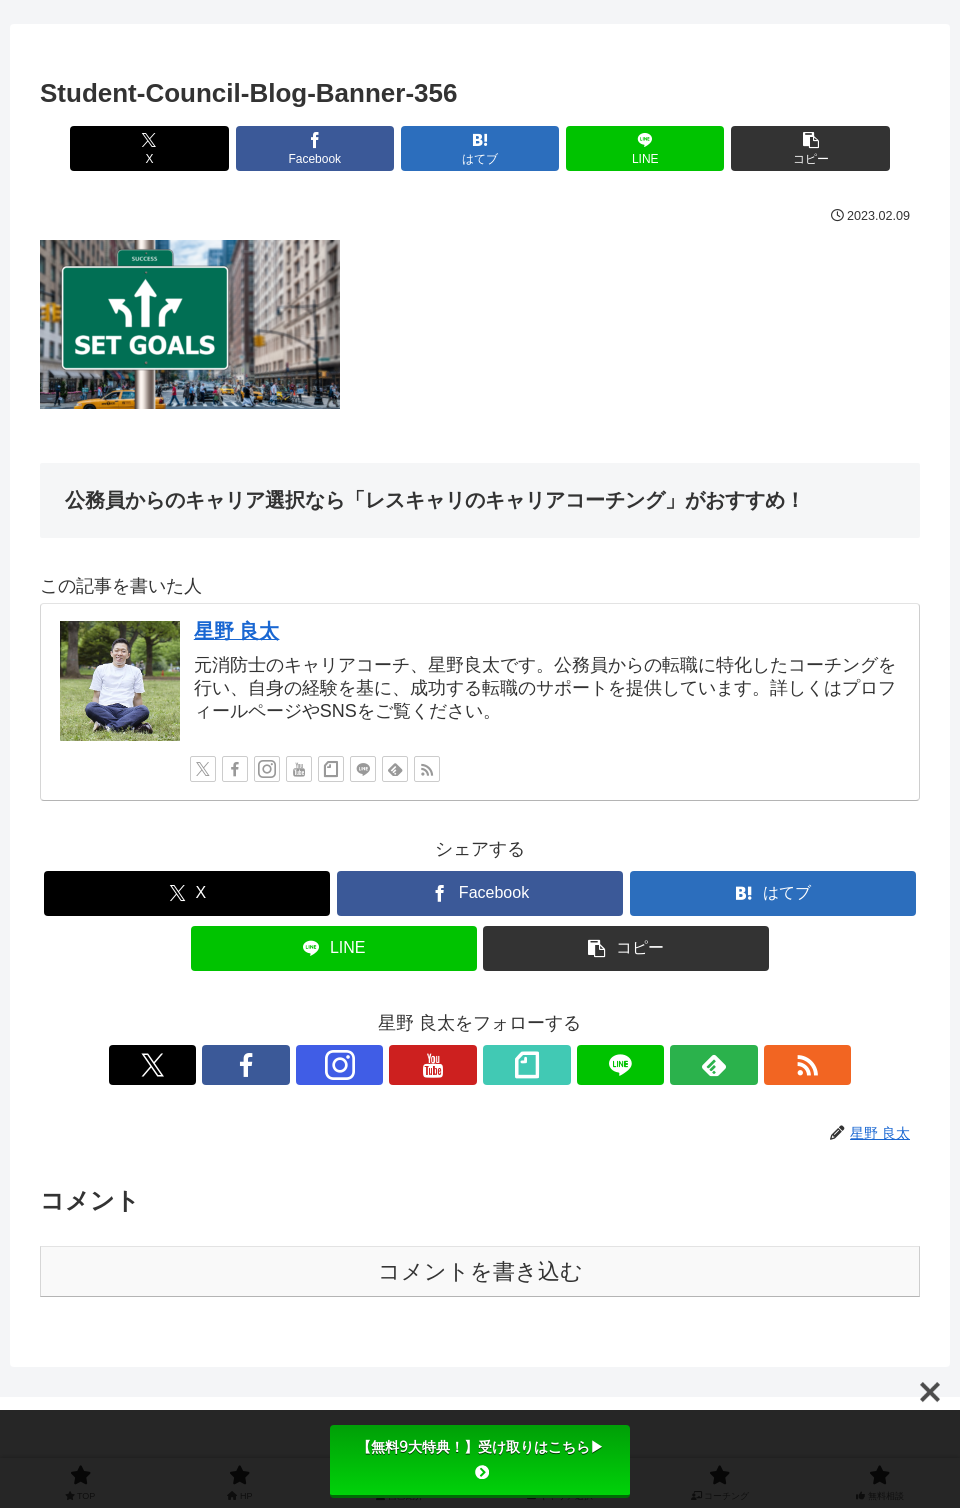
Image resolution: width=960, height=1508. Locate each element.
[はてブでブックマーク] (480, 148)
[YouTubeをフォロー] (299, 769)
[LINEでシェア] (627, 148)
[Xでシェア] (184, 148)
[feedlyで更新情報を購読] (395, 769)
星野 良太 (237, 631)
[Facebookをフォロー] (235, 769)
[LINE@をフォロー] (363, 769)
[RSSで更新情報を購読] (427, 769)
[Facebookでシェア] (332, 148)
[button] (775, 148)
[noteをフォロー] (331, 769)
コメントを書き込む (480, 1271)
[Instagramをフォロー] (267, 769)
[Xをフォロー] (203, 769)
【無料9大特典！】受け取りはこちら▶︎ (480, 1459)
